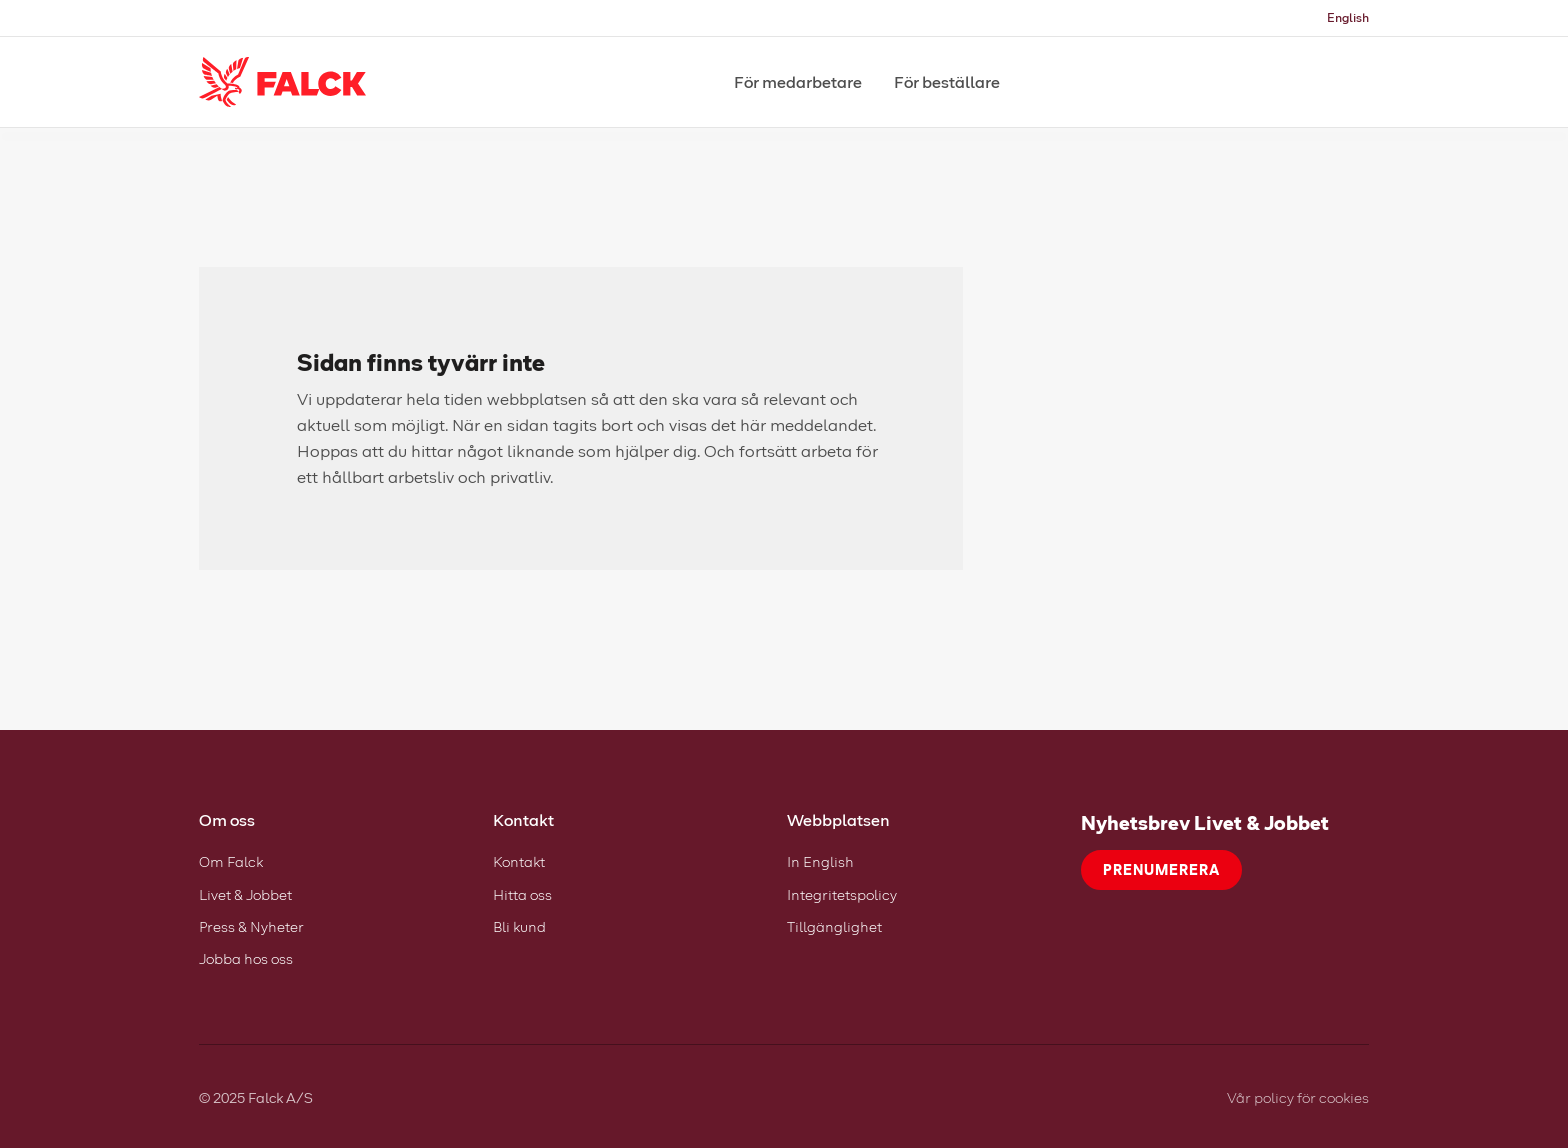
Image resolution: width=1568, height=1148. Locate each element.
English (1348, 17)
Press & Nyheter (251, 926)
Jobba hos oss (246, 958)
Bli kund (519, 926)
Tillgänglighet (834, 926)
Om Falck (231, 861)
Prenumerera (1161, 869)
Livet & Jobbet (245, 894)
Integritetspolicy (842, 894)
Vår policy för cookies (1298, 1097)
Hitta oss (522, 894)
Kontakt (519, 861)
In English (820, 861)
